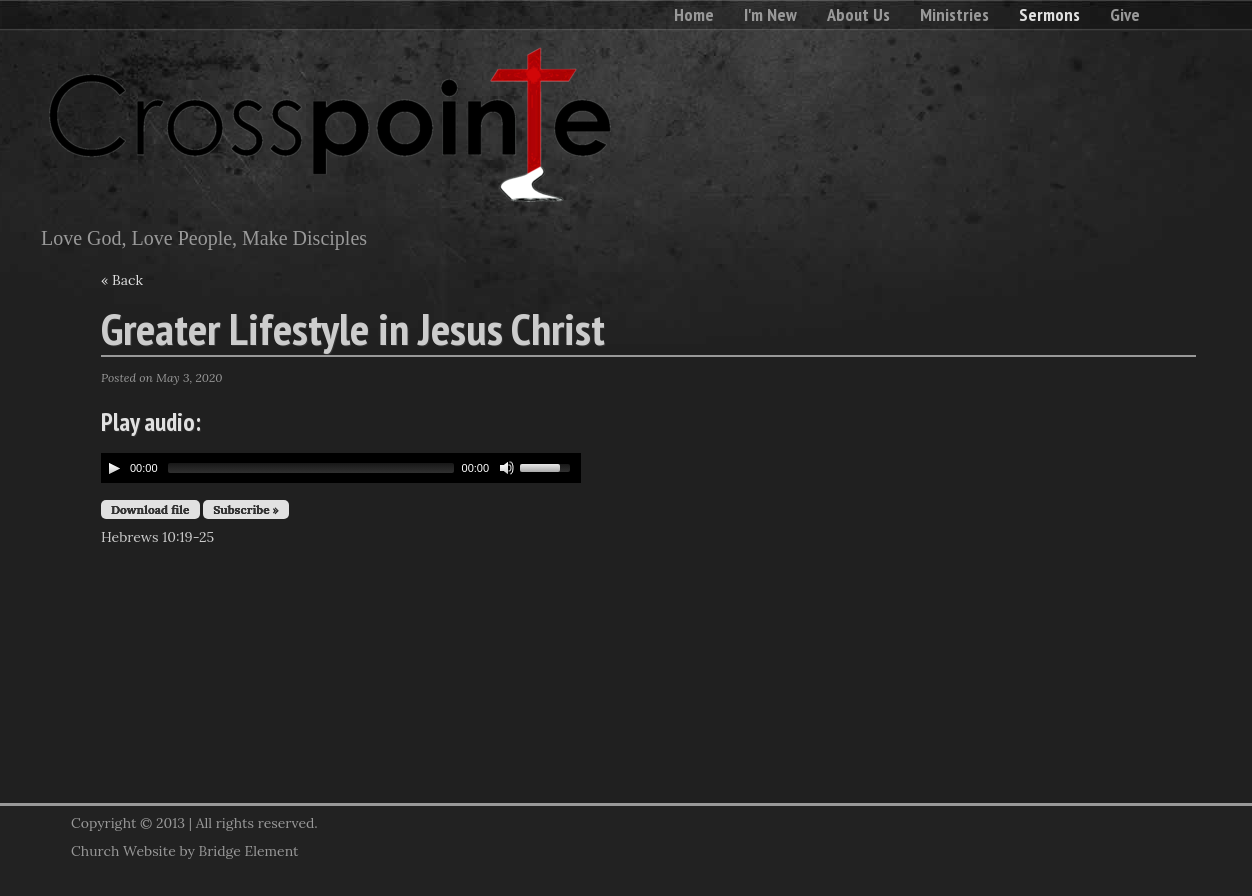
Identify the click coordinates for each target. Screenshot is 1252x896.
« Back (122, 280)
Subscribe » (246, 509)
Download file (150, 509)
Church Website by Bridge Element (184, 851)
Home (694, 14)
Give (1125, 14)
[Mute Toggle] (507, 468)
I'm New (770, 14)
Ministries (954, 14)
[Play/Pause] (114, 468)
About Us (858, 14)
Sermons (1049, 14)
